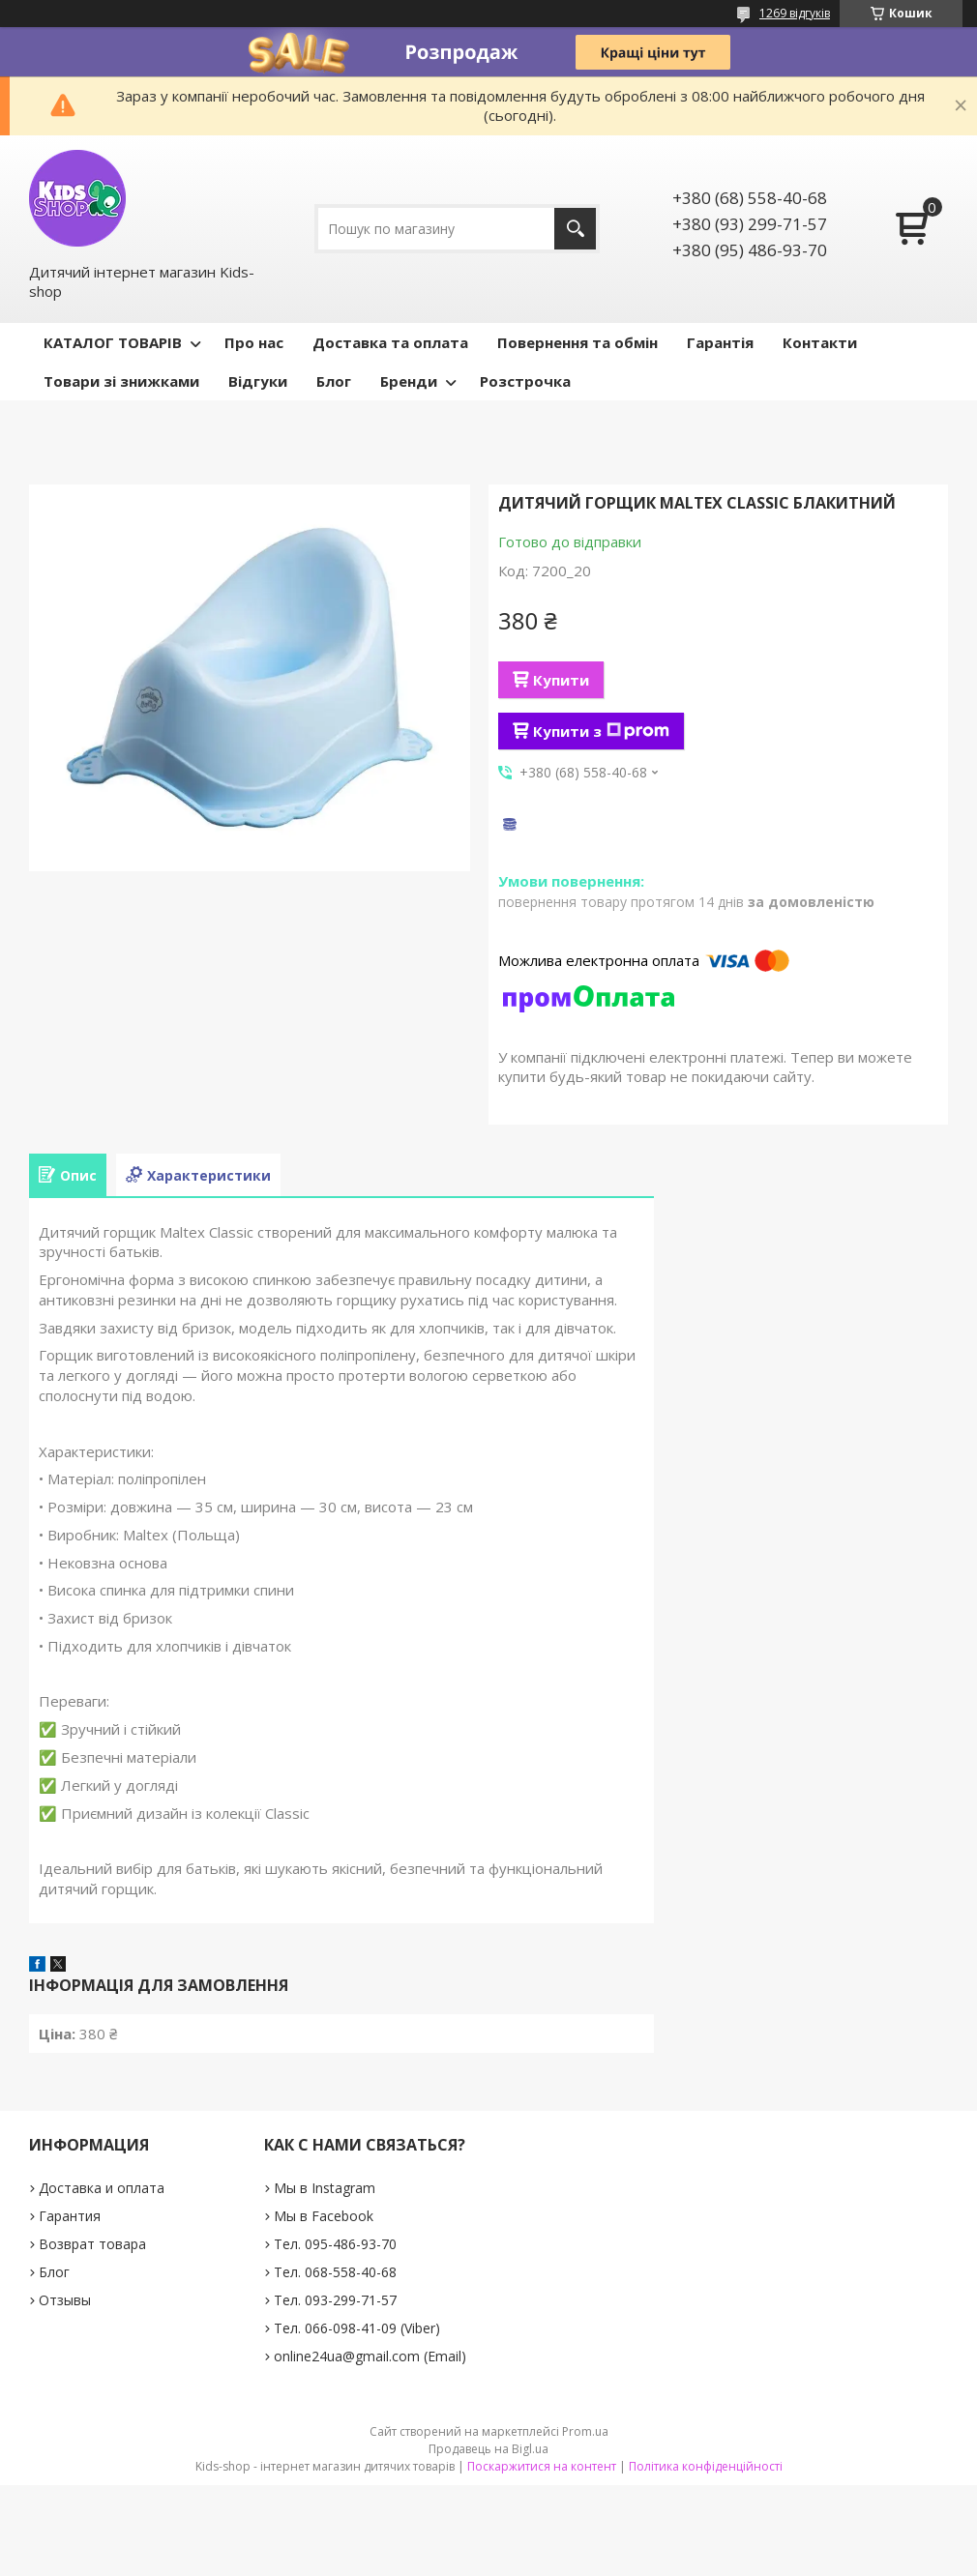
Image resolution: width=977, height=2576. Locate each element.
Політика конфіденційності (706, 2466)
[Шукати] (575, 228)
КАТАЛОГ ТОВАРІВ (113, 342)
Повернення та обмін (577, 342)
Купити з (601, 731)
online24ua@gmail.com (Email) (370, 2356)
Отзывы (65, 2300)
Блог (333, 381)
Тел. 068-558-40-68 (335, 2272)
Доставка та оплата (390, 342)
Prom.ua (585, 2431)
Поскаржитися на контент (541, 2466)
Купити (561, 679)
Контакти (820, 342)
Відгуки (257, 381)
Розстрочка (525, 381)
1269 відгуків (794, 13)
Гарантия (70, 2216)
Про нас (253, 342)
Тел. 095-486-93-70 (335, 2244)
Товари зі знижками (121, 381)
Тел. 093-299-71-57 (335, 2300)
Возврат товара (92, 2244)
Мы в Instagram (324, 2188)
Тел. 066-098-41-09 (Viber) (357, 2328)
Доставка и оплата (101, 2188)
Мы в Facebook (323, 2216)
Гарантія (720, 342)
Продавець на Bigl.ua (488, 2449)
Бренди (408, 381)
